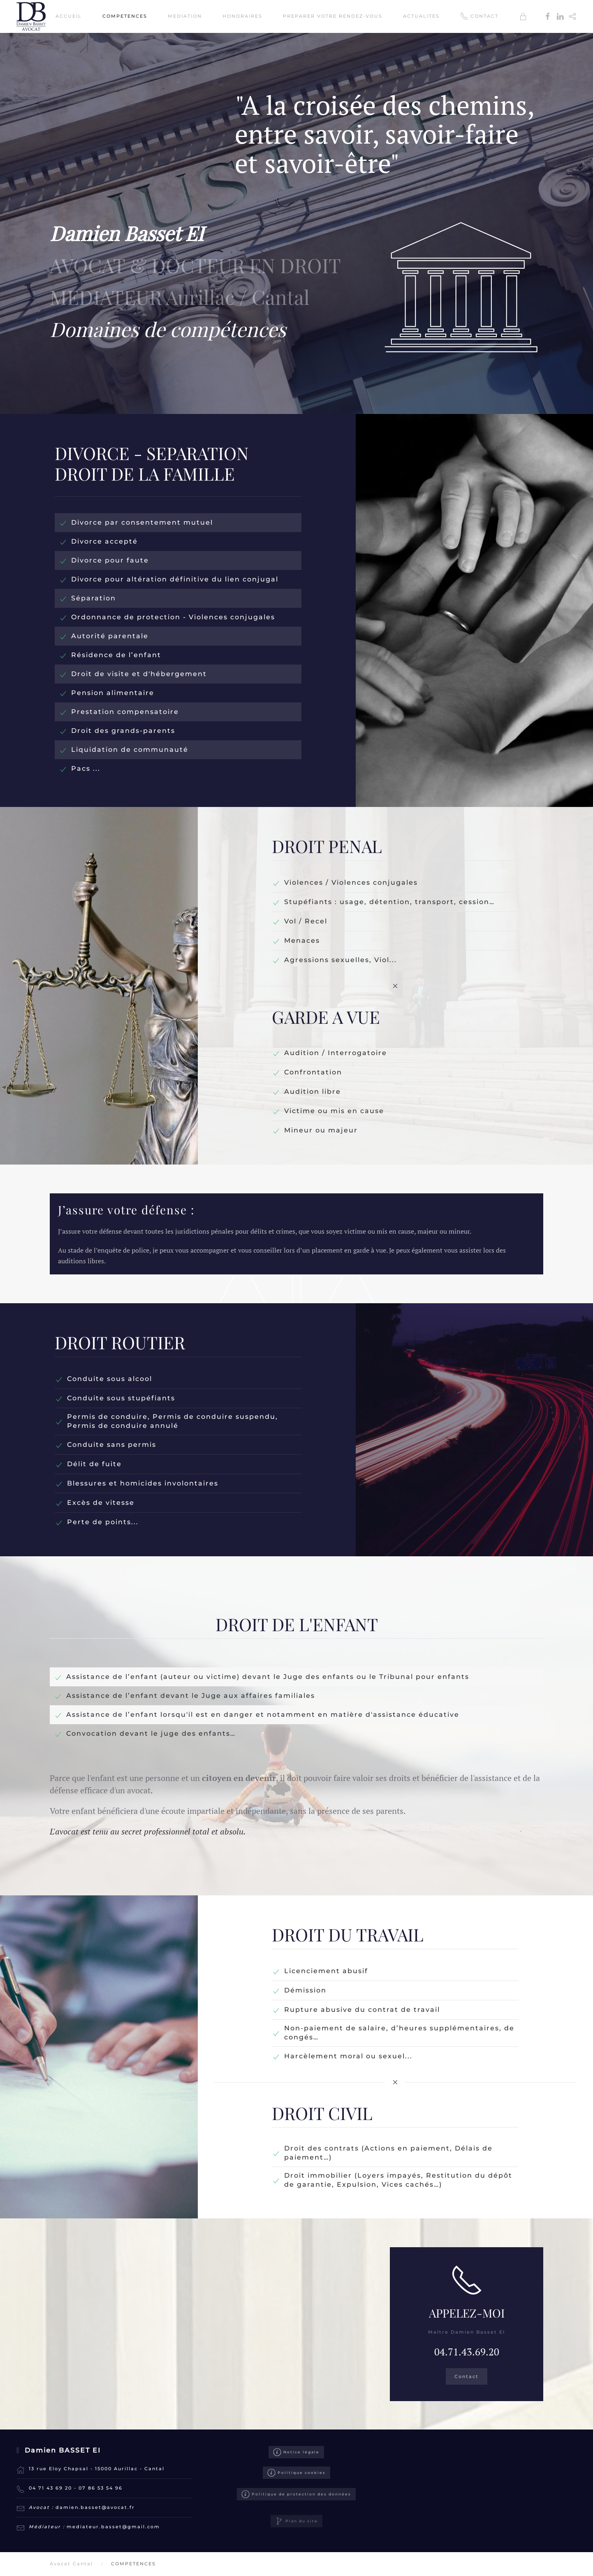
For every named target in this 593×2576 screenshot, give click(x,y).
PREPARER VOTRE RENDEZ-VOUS (332, 16)
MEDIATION (185, 16)
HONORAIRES (242, 16)
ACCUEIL (69, 16)
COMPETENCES (124, 16)
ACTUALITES (421, 16)
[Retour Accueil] (32, 16)
